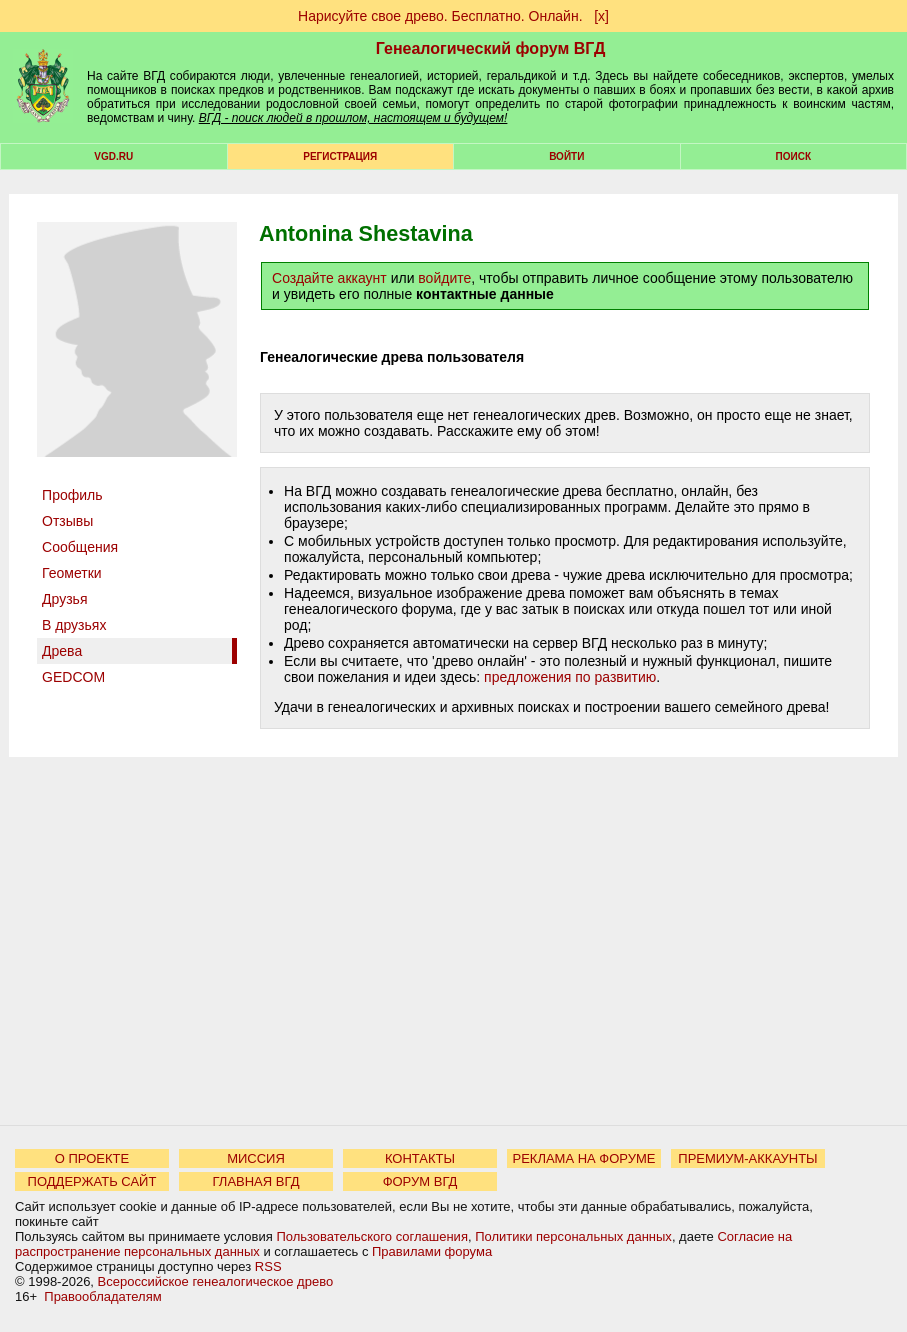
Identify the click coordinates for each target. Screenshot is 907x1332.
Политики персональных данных (573, 1236)
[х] (601, 16)
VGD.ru (113, 156)
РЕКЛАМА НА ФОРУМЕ (583, 1158)
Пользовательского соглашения (372, 1236)
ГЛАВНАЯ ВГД (256, 1181)
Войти (566, 156)
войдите (444, 278)
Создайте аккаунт (329, 278)
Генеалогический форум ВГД (491, 48)
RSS (268, 1266)
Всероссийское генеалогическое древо (216, 1281)
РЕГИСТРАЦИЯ (340, 156)
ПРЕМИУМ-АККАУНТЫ (747, 1158)
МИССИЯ (256, 1158)
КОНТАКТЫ (420, 1158)
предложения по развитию (570, 677)
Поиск (793, 156)
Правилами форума (432, 1251)
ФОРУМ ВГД (420, 1181)
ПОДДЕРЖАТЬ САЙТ (92, 1181)
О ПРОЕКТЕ (92, 1158)
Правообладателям (102, 1296)
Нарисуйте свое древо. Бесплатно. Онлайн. (440, 16)
